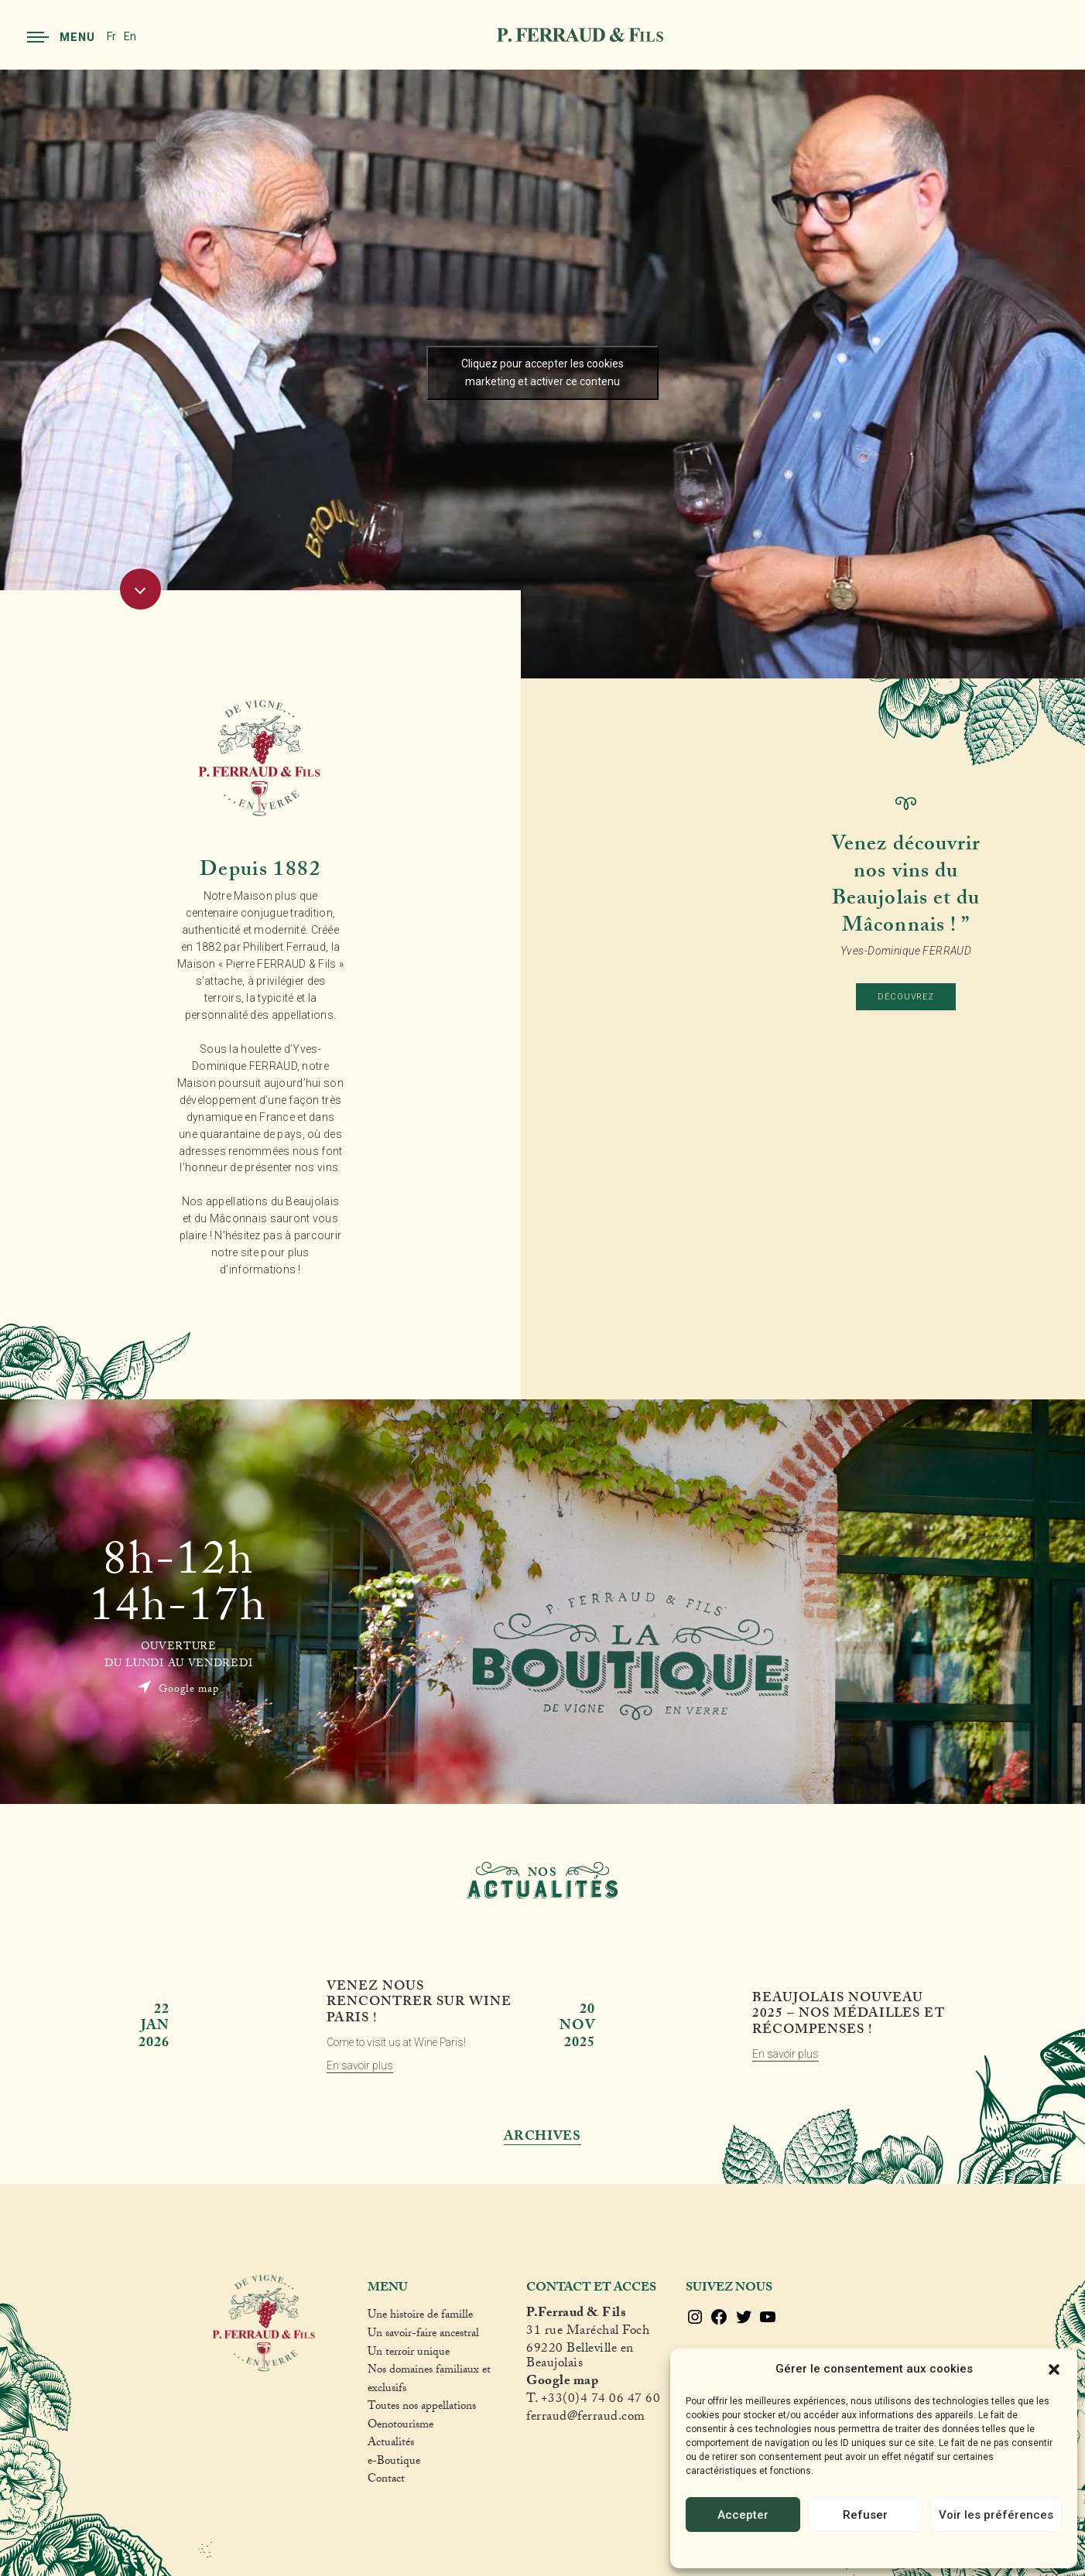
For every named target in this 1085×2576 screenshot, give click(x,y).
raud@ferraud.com (593, 2418)
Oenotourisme (400, 2426)
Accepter (742, 2515)
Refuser (865, 2515)
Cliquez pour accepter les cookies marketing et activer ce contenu (542, 372)
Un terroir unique (409, 2354)
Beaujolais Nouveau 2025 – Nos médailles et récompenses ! (848, 2015)
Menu (61, 37)
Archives (542, 2138)
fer (534, 2418)
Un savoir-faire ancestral (423, 2335)
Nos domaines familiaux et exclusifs (429, 2380)
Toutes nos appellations (422, 2408)
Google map (178, 1689)
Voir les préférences (996, 2515)
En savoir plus (360, 2065)
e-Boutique (394, 2463)
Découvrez (906, 997)
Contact (386, 2481)
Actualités (391, 2444)
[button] (1054, 2369)
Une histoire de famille (420, 2317)
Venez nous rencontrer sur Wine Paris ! (419, 2004)
